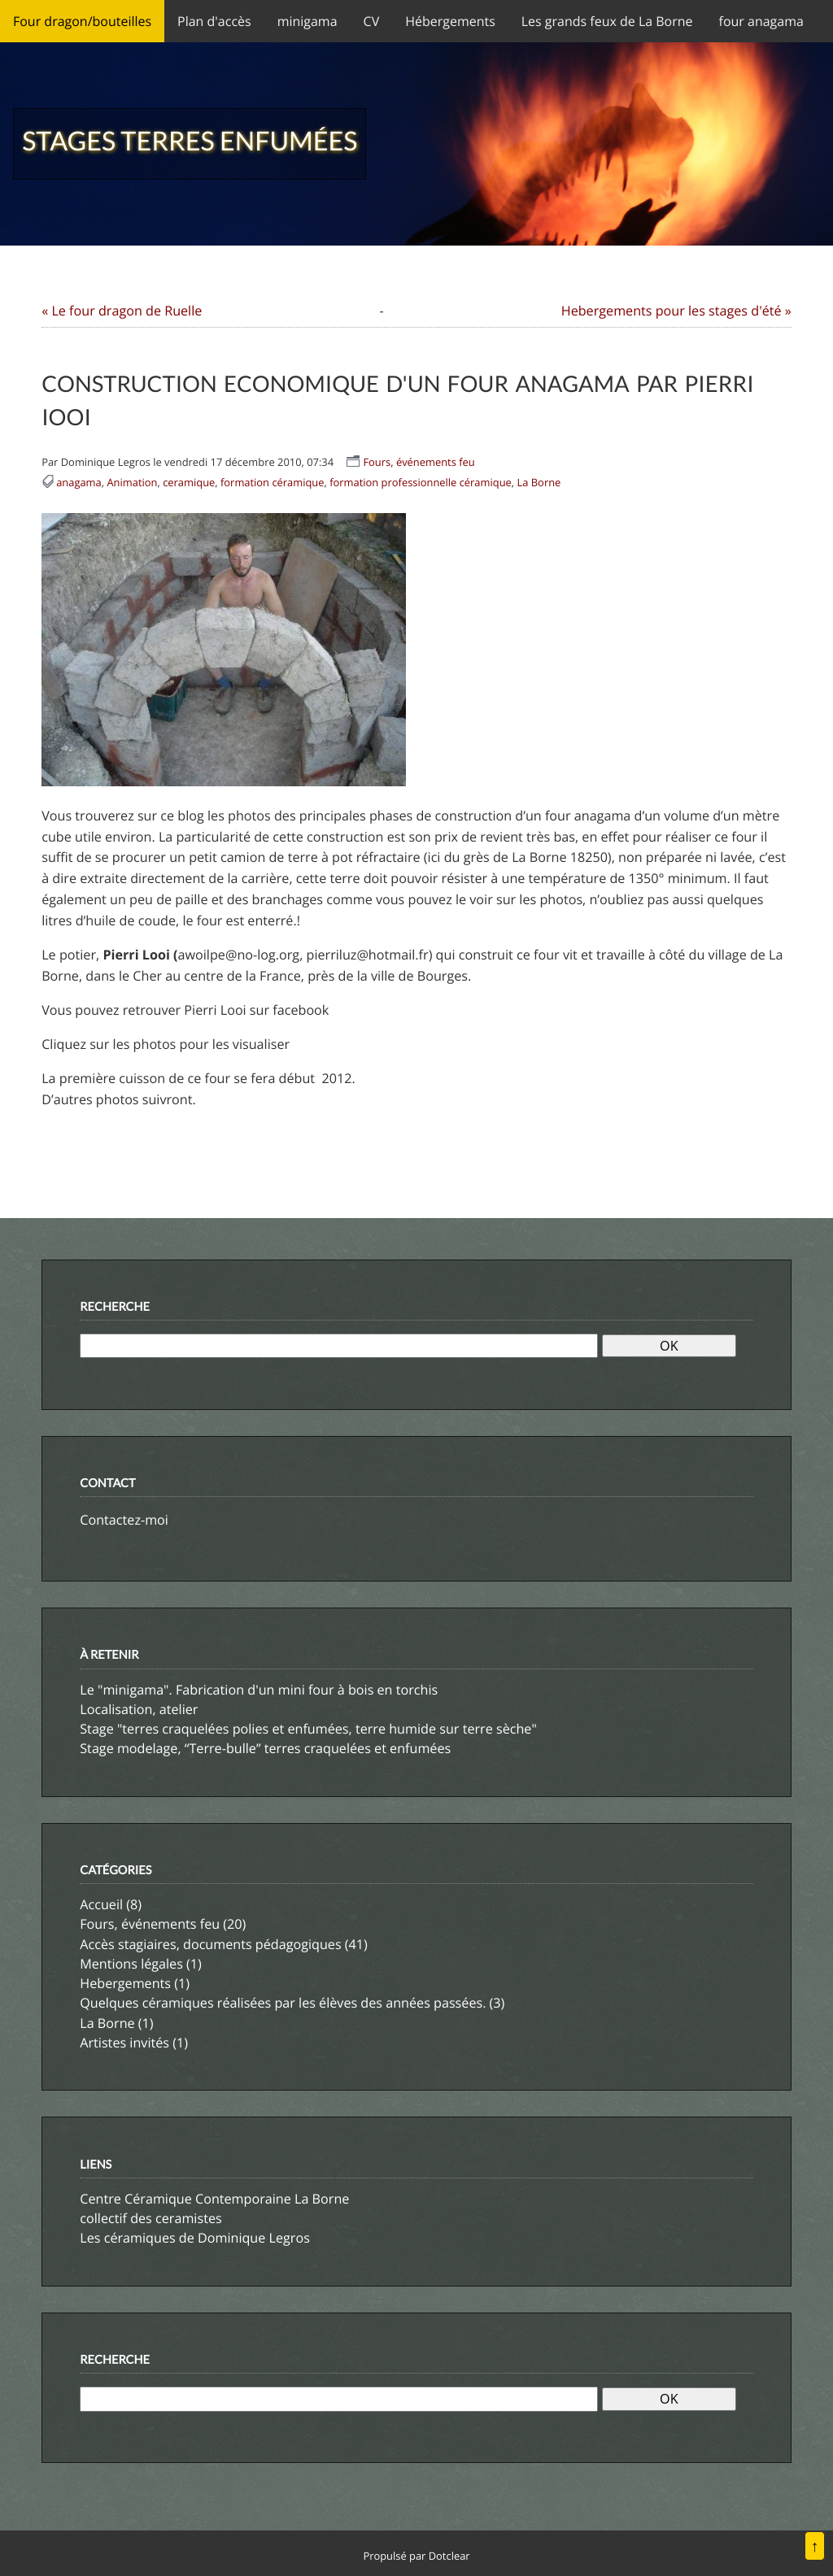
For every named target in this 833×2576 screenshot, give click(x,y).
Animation (132, 482)
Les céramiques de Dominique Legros (195, 2238)
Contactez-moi (124, 1520)
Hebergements (125, 1983)
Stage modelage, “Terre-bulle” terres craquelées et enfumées (265, 1748)
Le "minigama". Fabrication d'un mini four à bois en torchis (259, 1690)
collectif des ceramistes (150, 2218)
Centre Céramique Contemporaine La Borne (214, 2199)
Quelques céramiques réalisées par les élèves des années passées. (283, 2003)
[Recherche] (339, 1346)
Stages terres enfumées (189, 140)
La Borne (539, 482)
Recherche (115, 1307)
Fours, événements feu (418, 462)
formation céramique (272, 482)
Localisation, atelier (139, 1709)
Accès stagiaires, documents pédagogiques (210, 1944)
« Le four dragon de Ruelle (121, 311)
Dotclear (449, 2555)
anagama (79, 482)
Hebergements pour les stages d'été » (676, 311)
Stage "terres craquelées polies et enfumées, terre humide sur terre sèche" (308, 1729)
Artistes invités (124, 2043)
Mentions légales (131, 1964)
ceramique (189, 482)
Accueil (101, 1904)
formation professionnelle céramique (420, 482)
